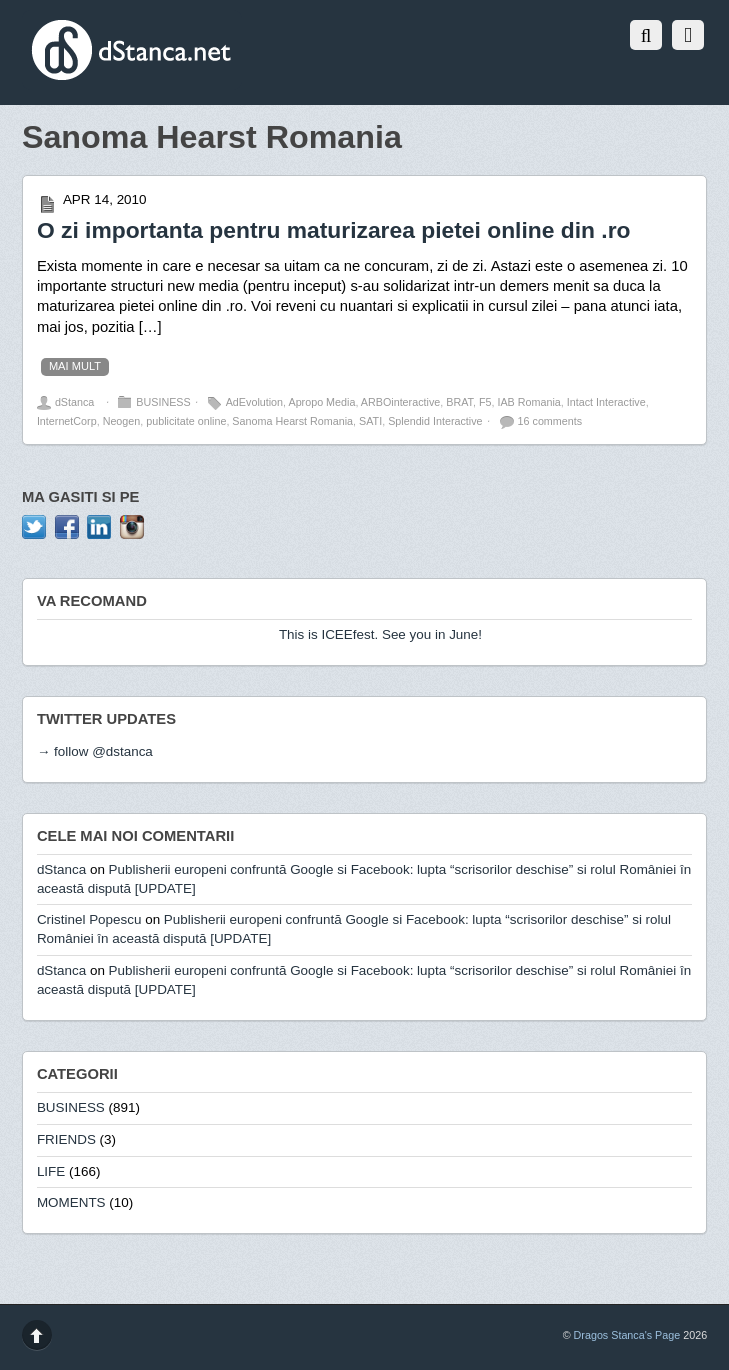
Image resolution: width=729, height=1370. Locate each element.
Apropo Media (321, 402)
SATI (370, 421)
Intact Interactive (606, 402)
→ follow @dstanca (95, 751)
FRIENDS (66, 1139)
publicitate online (186, 421)
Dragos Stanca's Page (627, 1335)
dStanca (74, 402)
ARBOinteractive (400, 402)
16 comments (550, 421)
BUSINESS (163, 402)
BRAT (459, 402)
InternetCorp (67, 421)
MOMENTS (71, 1202)
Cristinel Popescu (89, 919)
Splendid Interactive (435, 421)
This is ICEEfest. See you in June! (380, 634)
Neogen (122, 421)
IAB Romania (528, 402)
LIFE (51, 1171)
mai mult (75, 366)
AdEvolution (254, 402)
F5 (485, 402)
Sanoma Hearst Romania (292, 421)
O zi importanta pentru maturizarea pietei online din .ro (334, 230)
